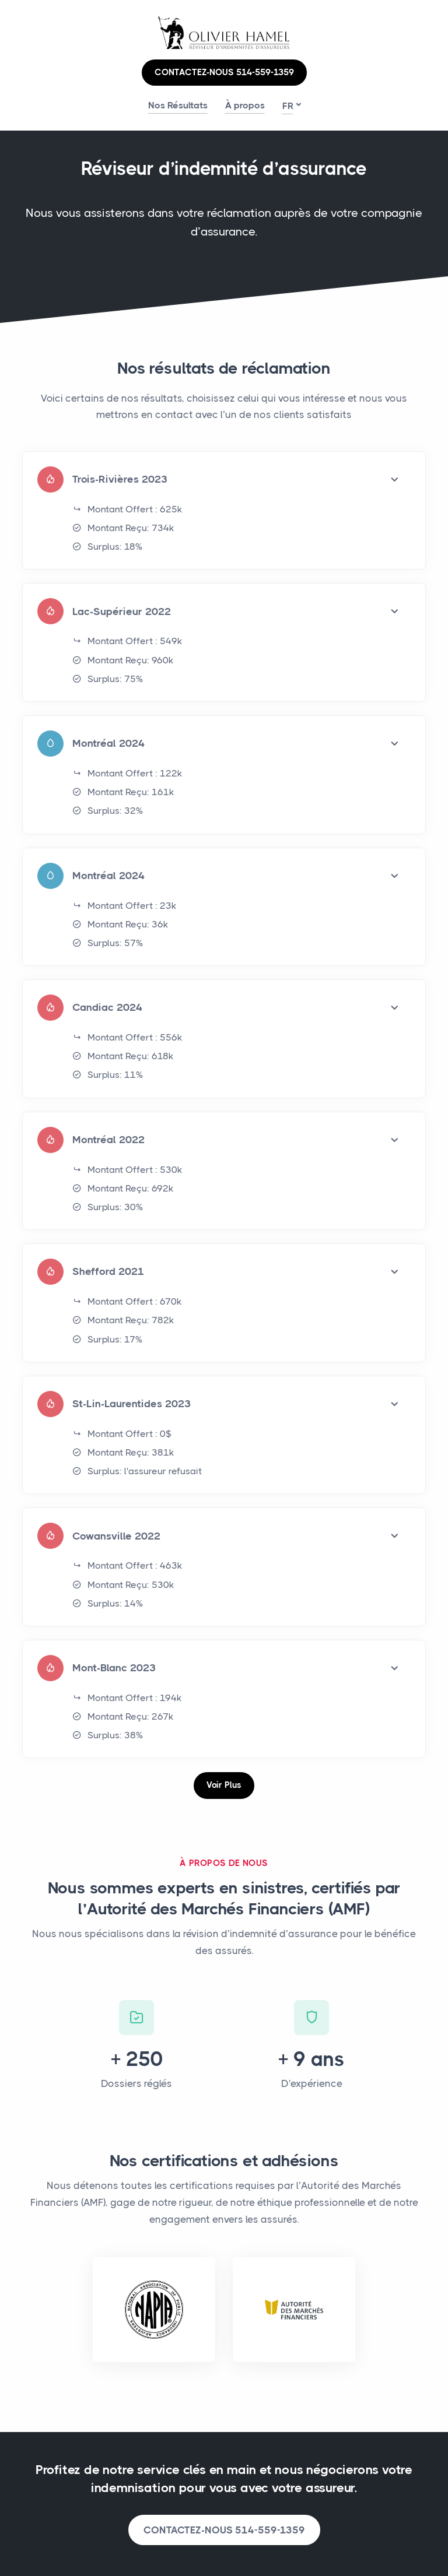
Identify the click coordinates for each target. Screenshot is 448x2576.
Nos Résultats (178, 105)
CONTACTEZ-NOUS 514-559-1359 (224, 72)
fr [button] (287, 105)
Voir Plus (224, 1785)
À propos (245, 105)
